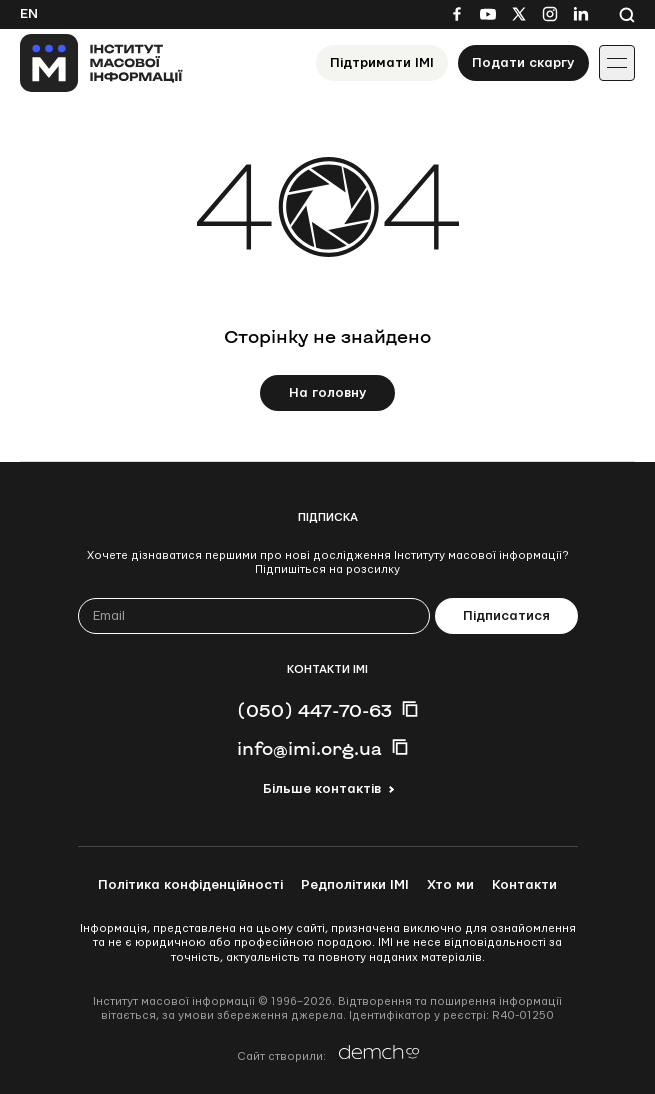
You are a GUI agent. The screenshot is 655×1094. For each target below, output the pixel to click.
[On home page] (101, 63)
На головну (328, 393)
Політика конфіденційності (190, 885)
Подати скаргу (523, 63)
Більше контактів (322, 789)
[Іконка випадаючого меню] (617, 63)
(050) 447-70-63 (314, 710)
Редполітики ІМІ (355, 885)
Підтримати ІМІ (382, 63)
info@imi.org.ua (309, 748)
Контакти (524, 885)
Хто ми (450, 885)
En (29, 14)
